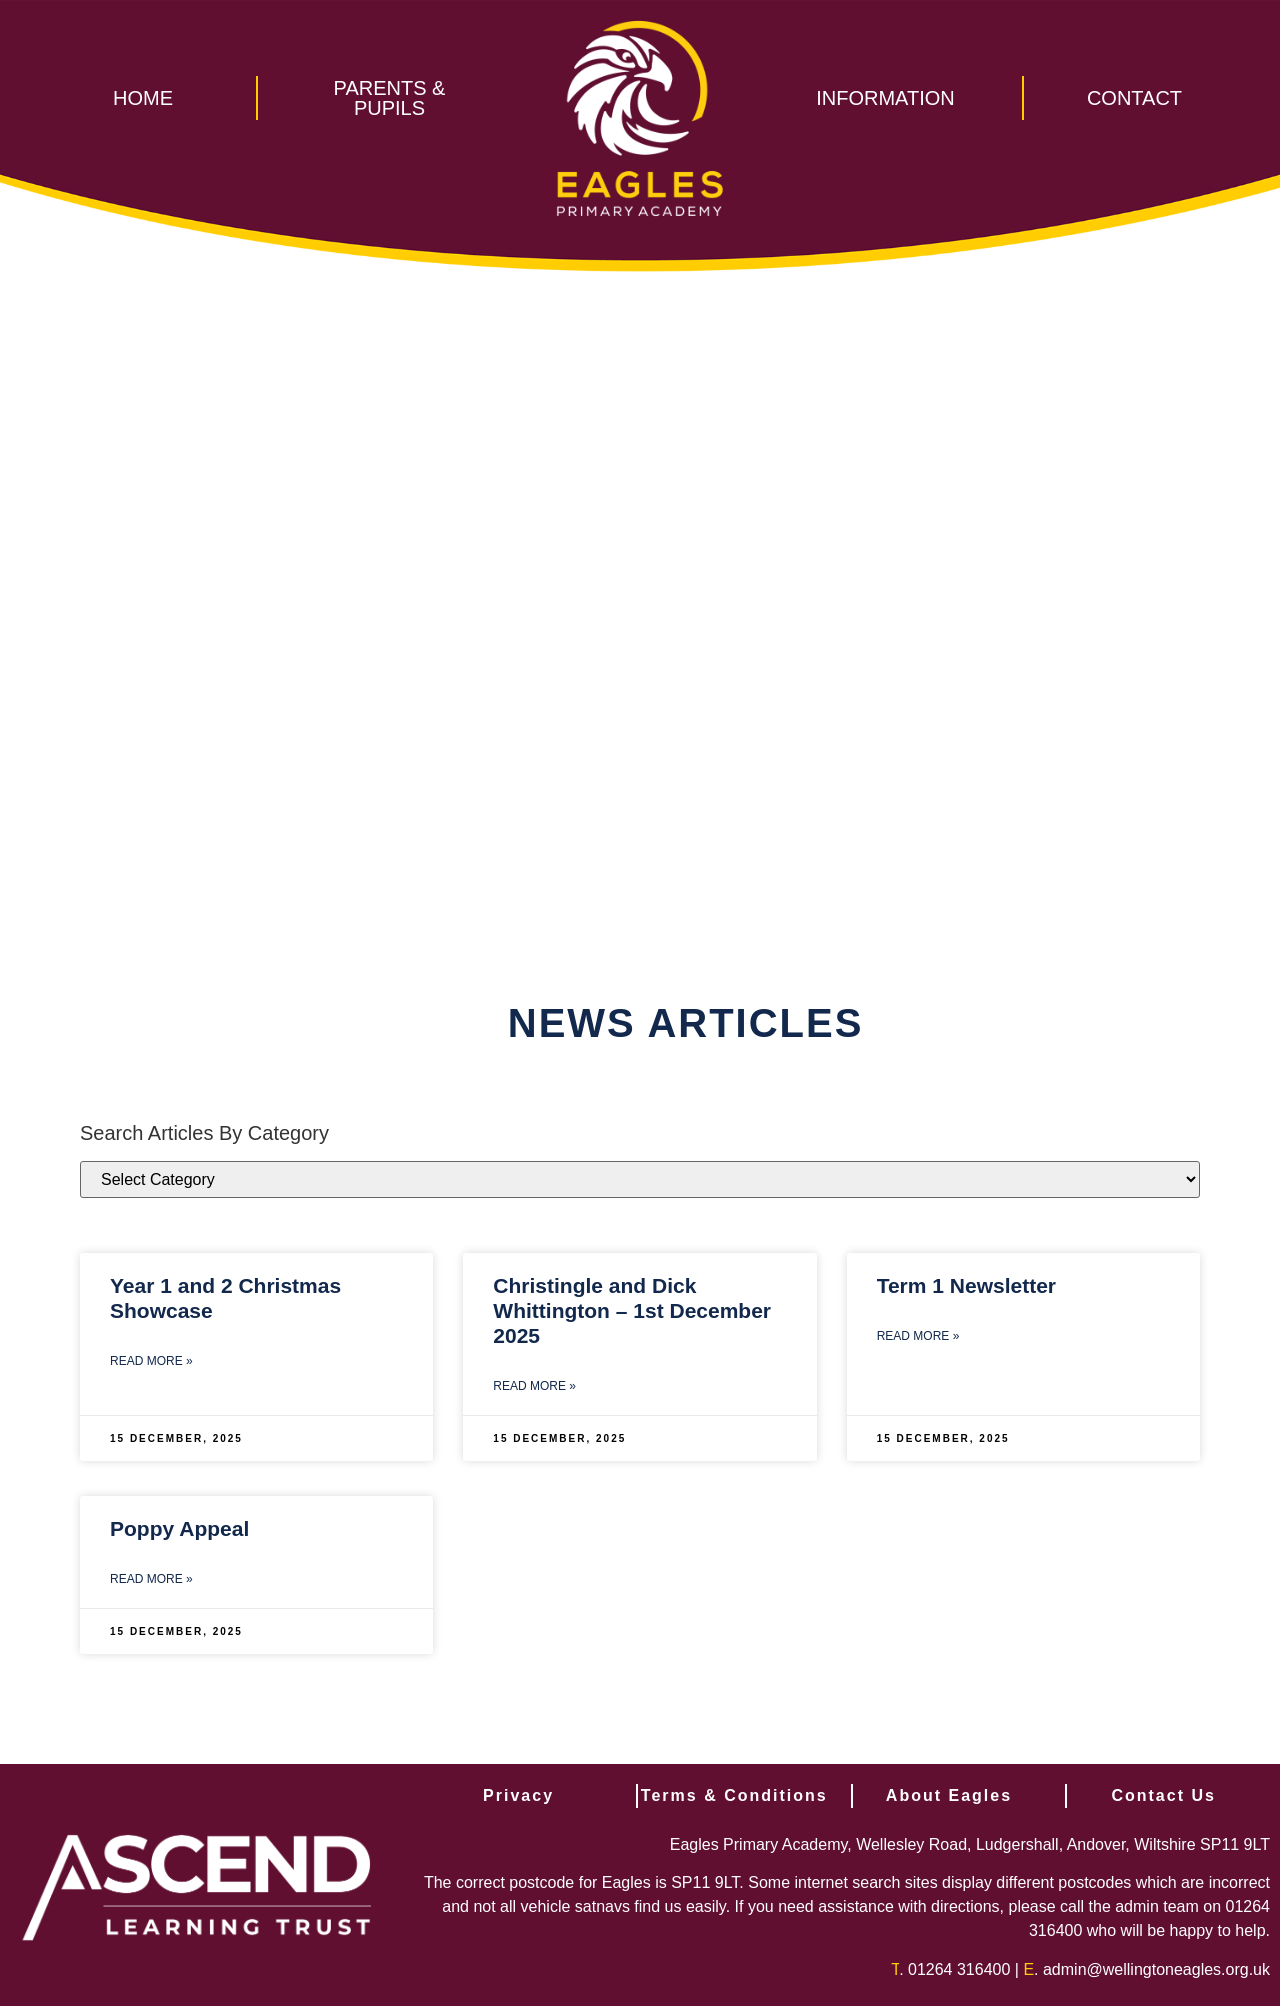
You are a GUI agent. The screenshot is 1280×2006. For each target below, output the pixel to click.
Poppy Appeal (179, 1528)
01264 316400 (959, 1969)
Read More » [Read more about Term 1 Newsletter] (918, 1336)
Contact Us (1163, 1795)
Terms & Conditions (734, 1795)
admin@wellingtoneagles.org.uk (1156, 1969)
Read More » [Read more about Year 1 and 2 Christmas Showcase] (151, 1361)
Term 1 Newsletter (966, 1285)
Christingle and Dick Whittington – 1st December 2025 (632, 1310)
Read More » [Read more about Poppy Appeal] (151, 1579)
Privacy (518, 1795)
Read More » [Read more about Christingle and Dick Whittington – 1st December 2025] (534, 1386)
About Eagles (949, 1795)
